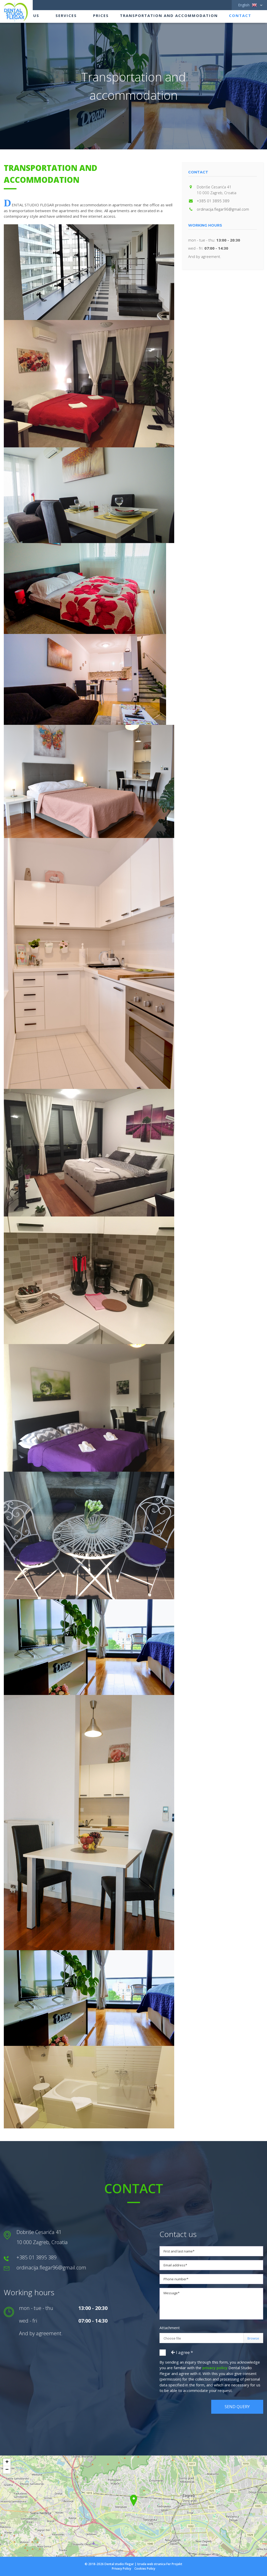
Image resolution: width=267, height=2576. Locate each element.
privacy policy (215, 2367)
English (247, 5)
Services (66, 15)
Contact (240, 15)
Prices (101, 15)
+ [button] (7, 2462)
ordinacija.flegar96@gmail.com (223, 209)
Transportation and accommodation (169, 15)
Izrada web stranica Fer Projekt (159, 2564)
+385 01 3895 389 (213, 200)
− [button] (7, 2470)
